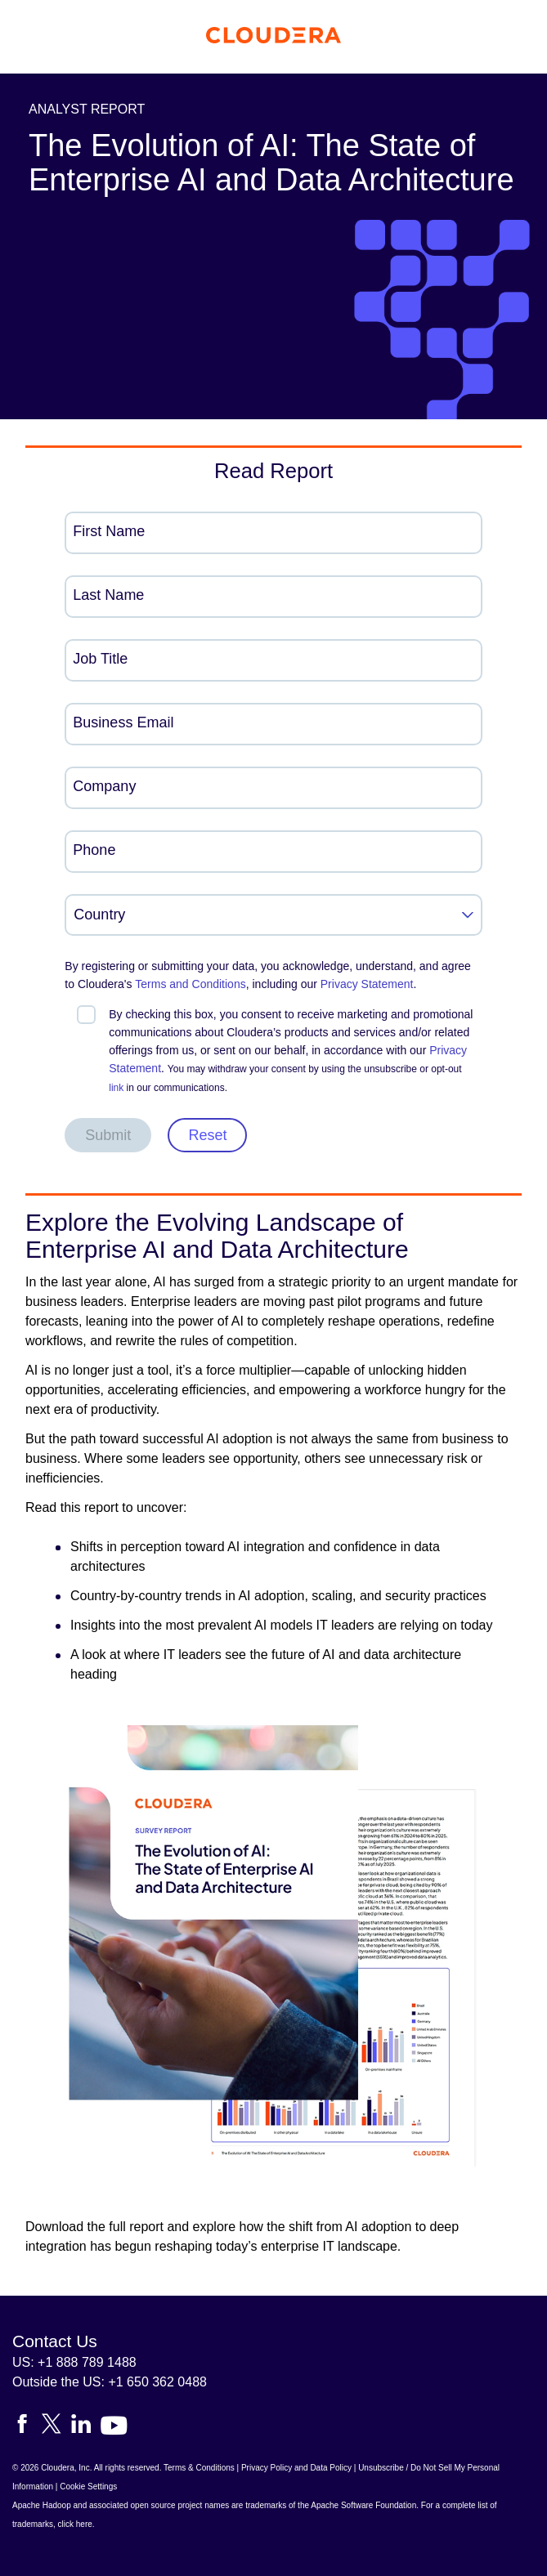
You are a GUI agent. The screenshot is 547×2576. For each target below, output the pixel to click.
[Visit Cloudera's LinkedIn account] (86, 2426)
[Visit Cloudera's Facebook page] (27, 2426)
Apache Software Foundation (363, 2505)
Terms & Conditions (199, 2467)
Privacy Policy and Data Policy (296, 2467)
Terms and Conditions (190, 984)
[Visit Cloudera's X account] (56, 2426)
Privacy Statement (367, 984)
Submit (108, 1135)
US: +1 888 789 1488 (74, 2362)
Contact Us (54, 2341)
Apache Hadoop (41, 2505)
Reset (207, 1135)
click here (75, 2524)
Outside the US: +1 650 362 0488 (109, 2382)
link (116, 1087)
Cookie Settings (88, 2486)
